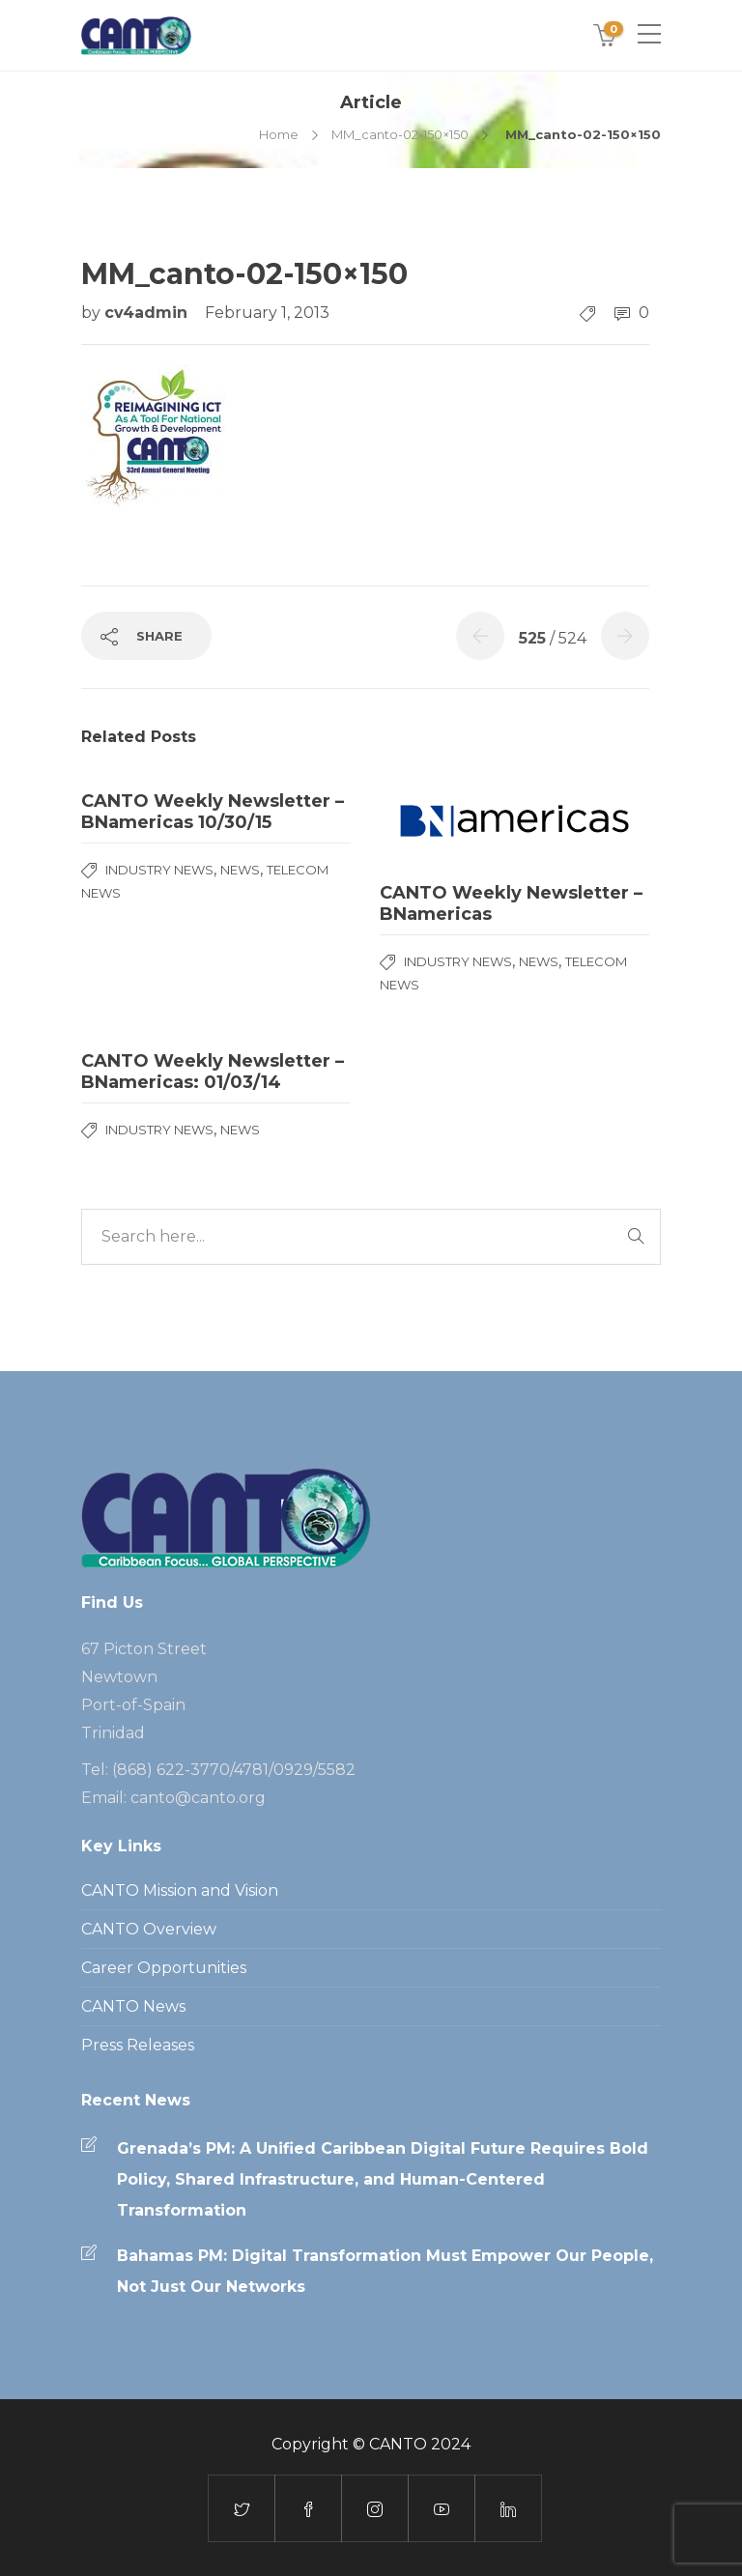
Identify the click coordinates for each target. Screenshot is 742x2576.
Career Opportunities (163, 1968)
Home (279, 134)
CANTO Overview (148, 1929)
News (240, 869)
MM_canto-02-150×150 (400, 134)
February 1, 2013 (267, 312)
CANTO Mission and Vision (179, 1890)
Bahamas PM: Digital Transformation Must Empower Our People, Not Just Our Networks (385, 2271)
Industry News (159, 869)
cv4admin (148, 312)
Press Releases (137, 2045)
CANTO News (133, 2006)
